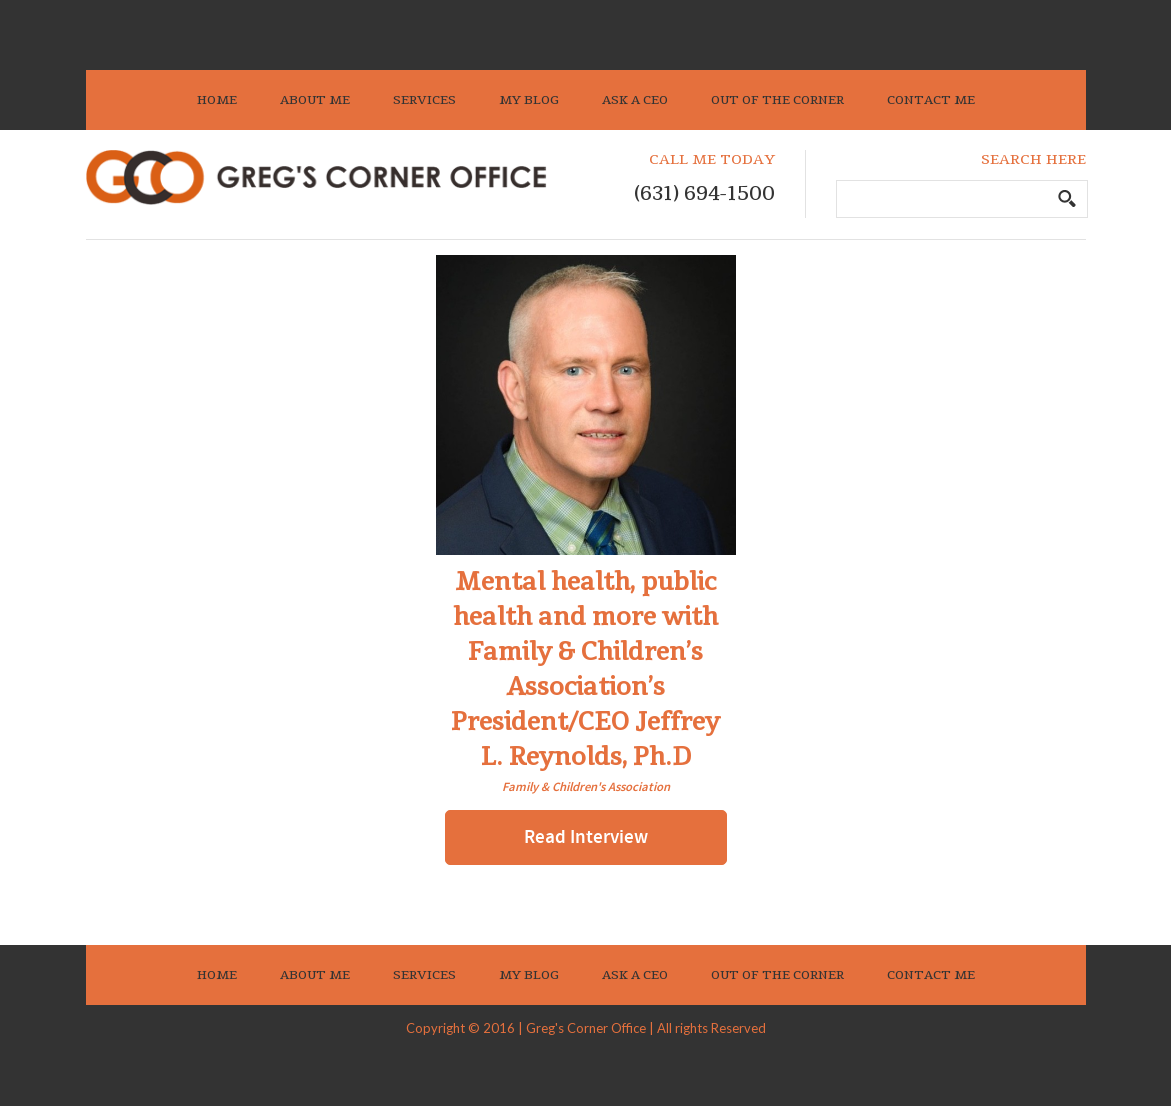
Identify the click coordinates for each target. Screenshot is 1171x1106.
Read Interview (586, 837)
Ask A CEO (635, 100)
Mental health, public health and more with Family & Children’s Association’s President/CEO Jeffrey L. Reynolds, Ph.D (585, 670)
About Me (315, 100)
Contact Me (931, 100)
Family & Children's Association (586, 787)
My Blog (529, 100)
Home (217, 100)
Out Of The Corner (777, 100)
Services (424, 100)
